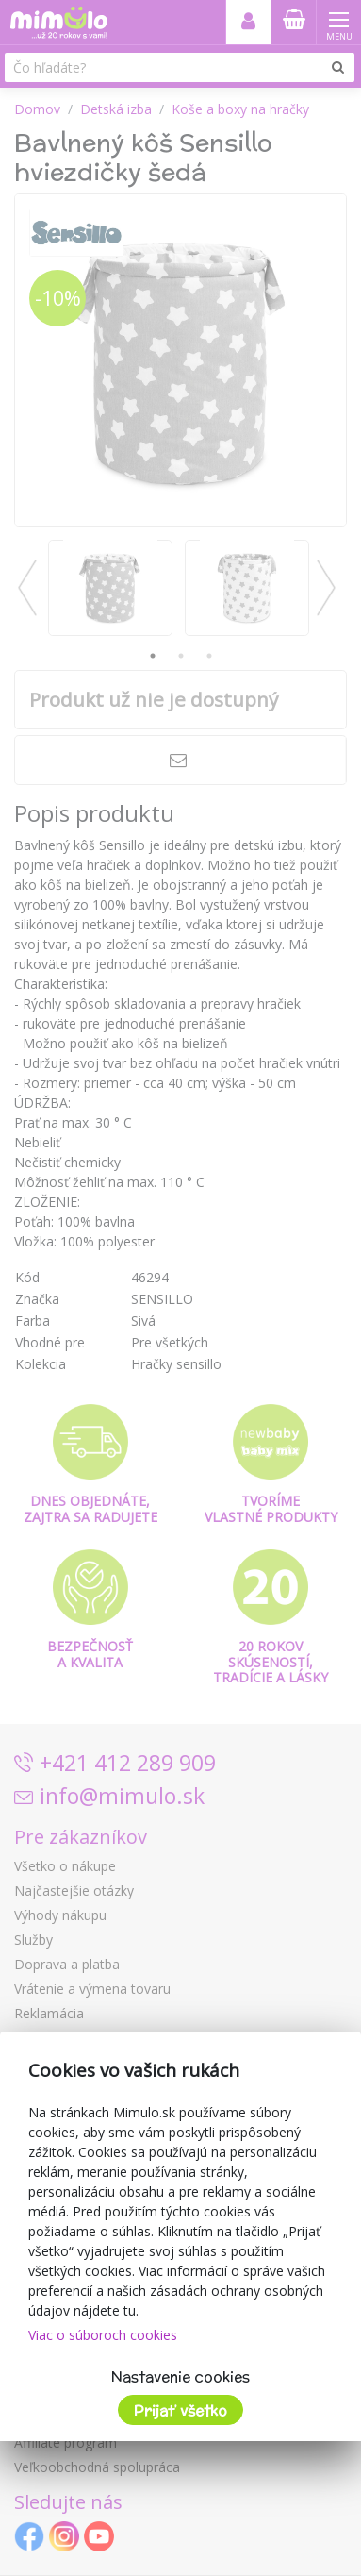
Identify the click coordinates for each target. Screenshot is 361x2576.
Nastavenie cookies (180, 2376)
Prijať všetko (180, 2410)
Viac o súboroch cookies (102, 2335)
